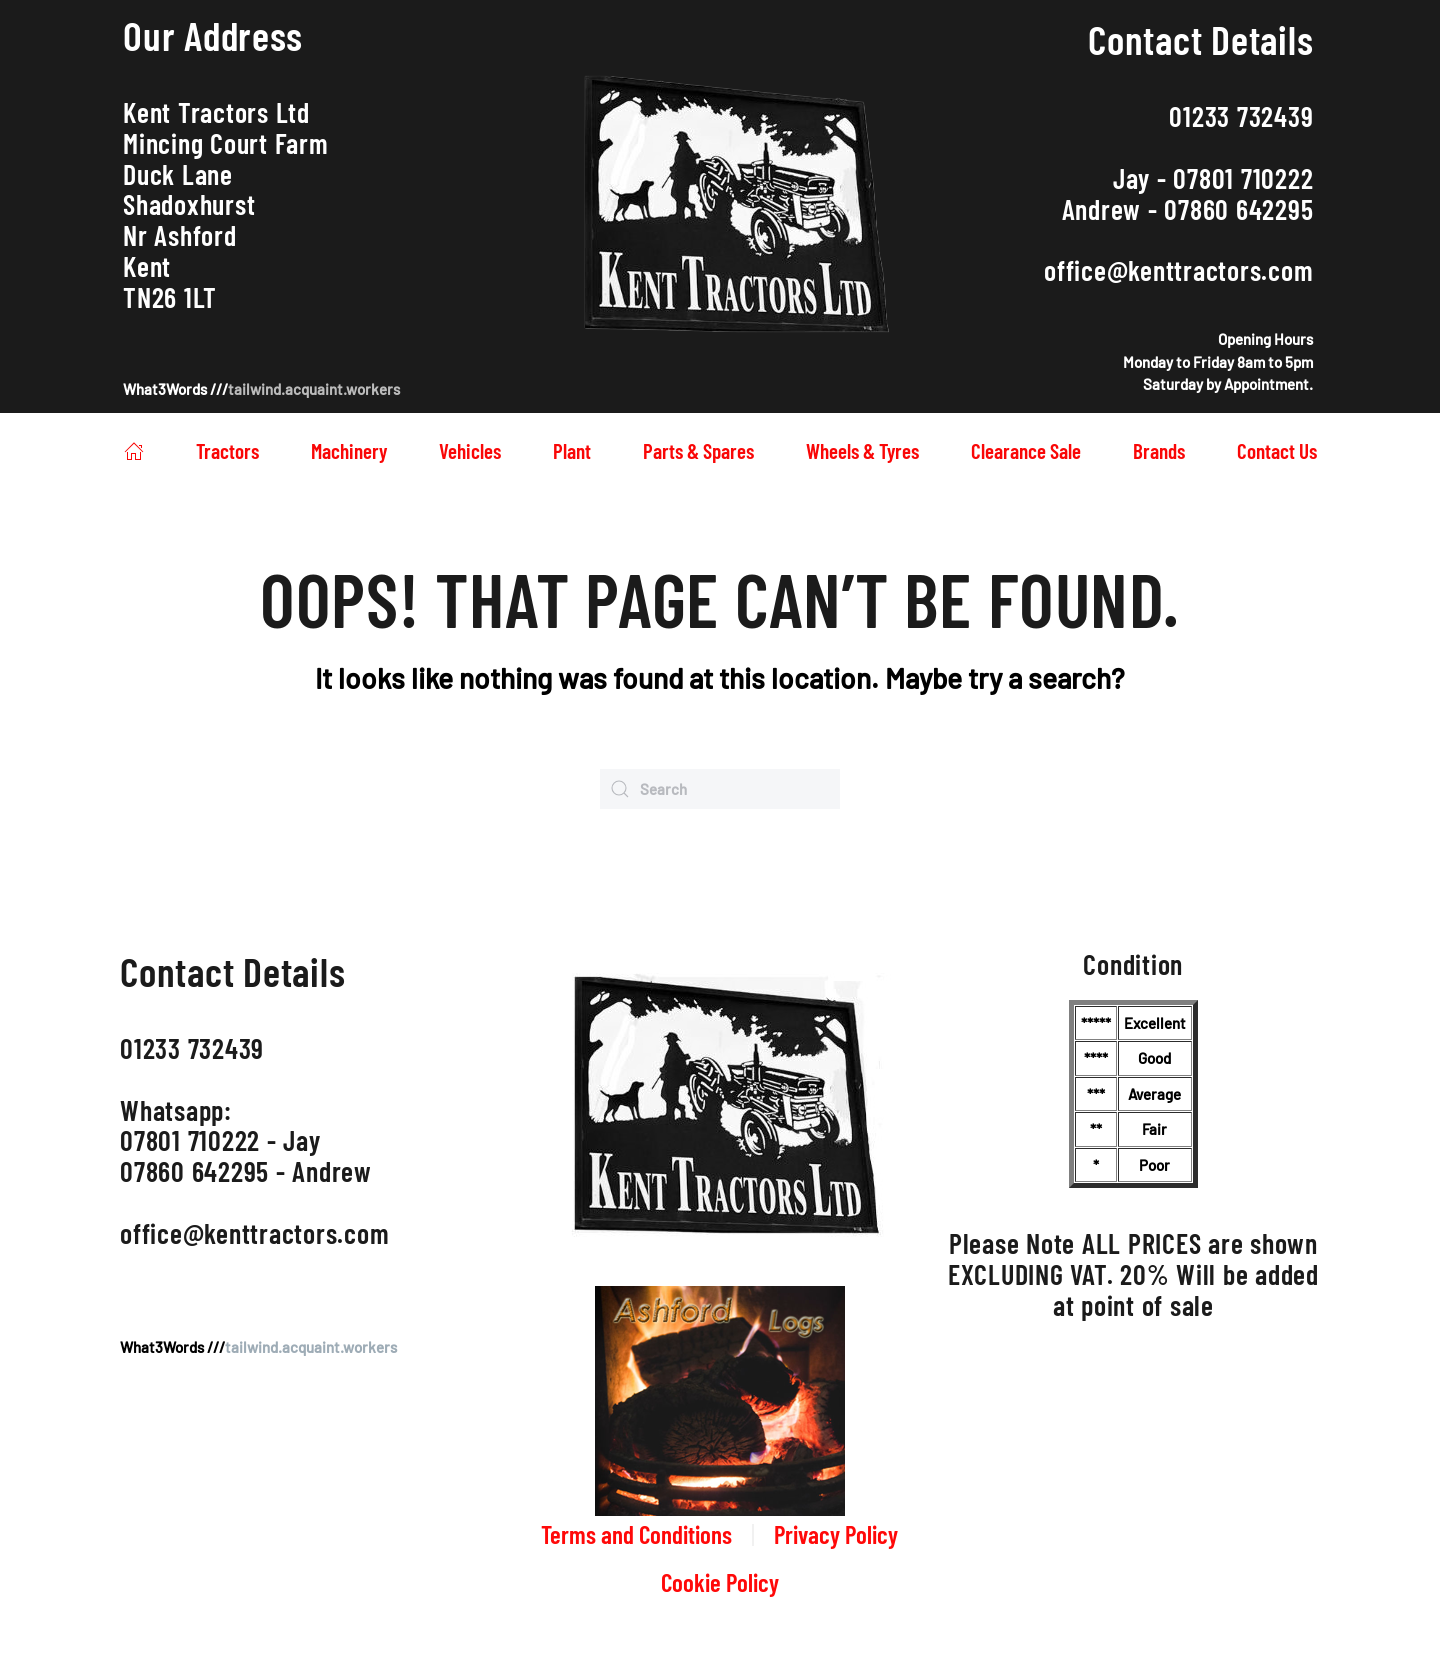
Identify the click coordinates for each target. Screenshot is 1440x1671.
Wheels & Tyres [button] (862, 450)
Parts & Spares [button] (698, 450)
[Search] (720, 789)
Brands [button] (1159, 450)
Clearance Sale (1026, 450)
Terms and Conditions (636, 1534)
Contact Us (1277, 450)
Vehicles (470, 450)
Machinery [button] (349, 450)
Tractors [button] (227, 450)
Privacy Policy (836, 1534)
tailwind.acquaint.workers (314, 389)
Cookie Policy (720, 1582)
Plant (572, 450)
